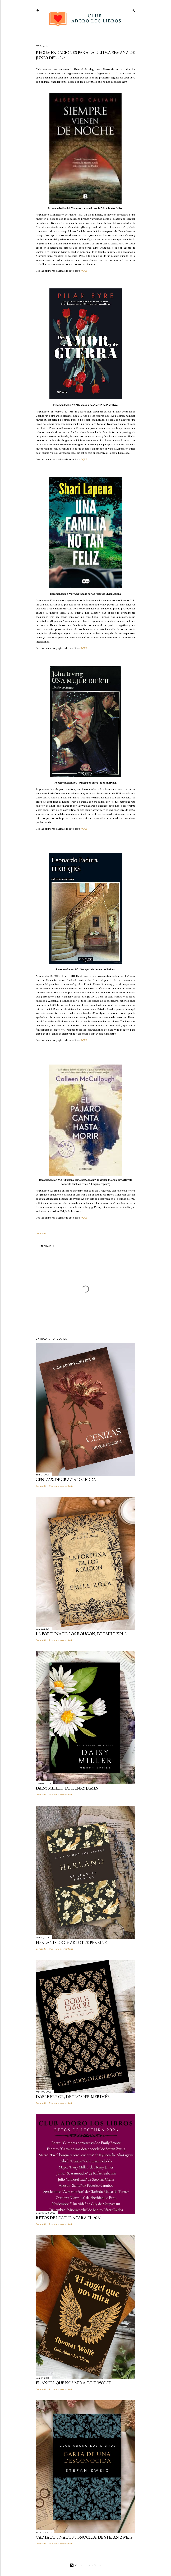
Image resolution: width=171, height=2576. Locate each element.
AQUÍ (112, 73)
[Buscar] (133, 9)
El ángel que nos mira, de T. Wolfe (73, 2382)
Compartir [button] (41, 1233)
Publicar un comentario (61, 1486)
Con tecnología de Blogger (85, 2565)
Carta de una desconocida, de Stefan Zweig (84, 2537)
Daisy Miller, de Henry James (67, 1788)
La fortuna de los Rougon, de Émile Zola (81, 1633)
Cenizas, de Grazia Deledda (66, 1479)
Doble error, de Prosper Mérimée (72, 2096)
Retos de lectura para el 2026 (68, 2217)
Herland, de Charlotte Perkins (71, 1942)
